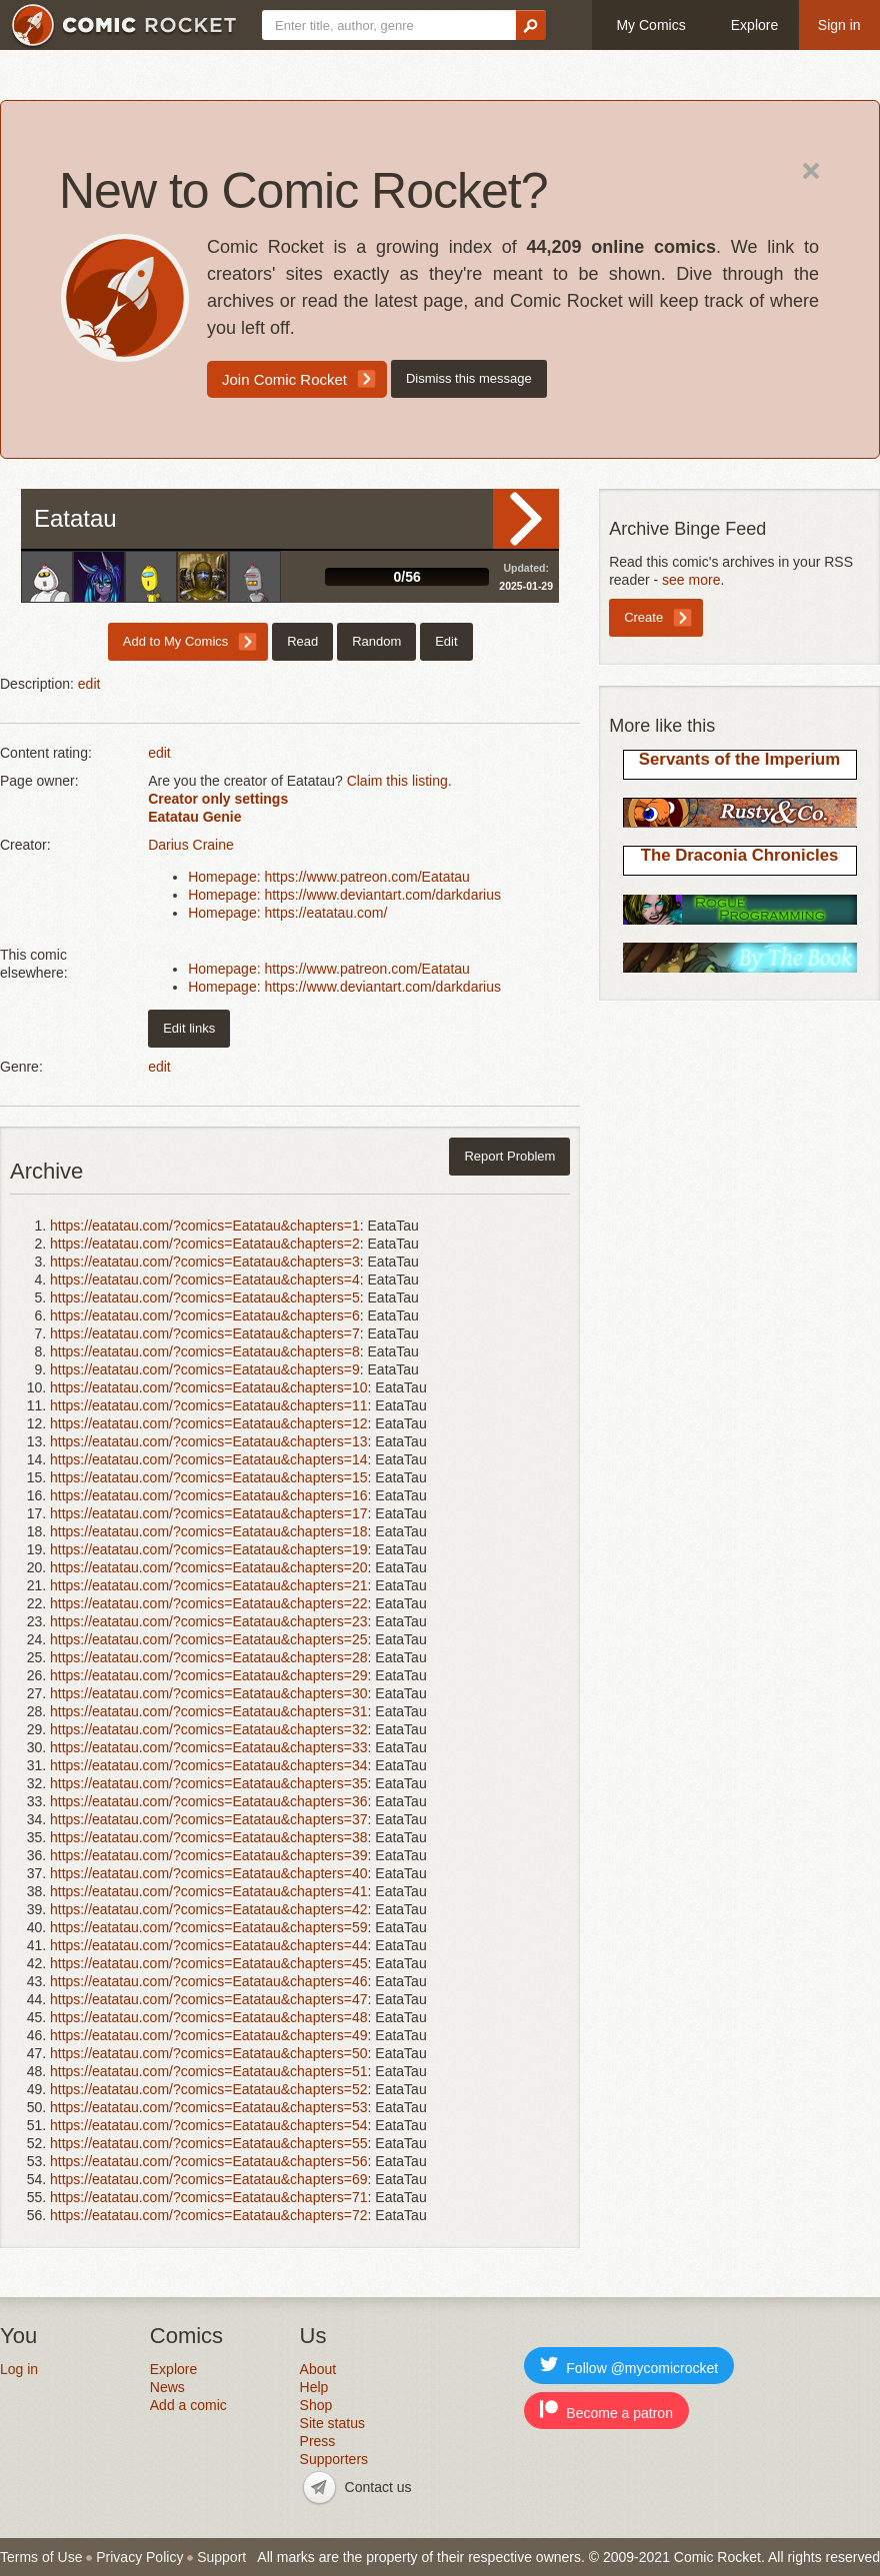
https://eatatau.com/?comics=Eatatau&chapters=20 (209, 1567)
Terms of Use (41, 2557)
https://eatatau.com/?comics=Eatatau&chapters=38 (209, 1837)
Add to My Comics (175, 641)
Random (376, 641)
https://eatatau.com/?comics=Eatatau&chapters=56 (209, 2161)
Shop (316, 2405)
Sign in (839, 25)
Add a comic (188, 2405)
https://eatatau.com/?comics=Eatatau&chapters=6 (205, 1315)
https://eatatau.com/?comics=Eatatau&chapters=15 (209, 1477)
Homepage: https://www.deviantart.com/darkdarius (344, 895)
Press (318, 2441)
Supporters (334, 2459)
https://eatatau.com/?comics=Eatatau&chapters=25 (209, 1639)
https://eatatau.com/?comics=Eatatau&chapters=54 (209, 2125)
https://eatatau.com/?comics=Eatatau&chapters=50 (209, 2053)
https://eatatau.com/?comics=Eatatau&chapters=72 (209, 2215)
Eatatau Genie (194, 817)
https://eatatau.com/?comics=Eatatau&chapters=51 (209, 2071)
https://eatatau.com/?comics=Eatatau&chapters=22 (209, 1603)
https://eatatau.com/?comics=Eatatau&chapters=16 (209, 1495)
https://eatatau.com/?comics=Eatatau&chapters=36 (209, 1801)
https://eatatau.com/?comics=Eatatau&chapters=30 (209, 1693)
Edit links (189, 1028)
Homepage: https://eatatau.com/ (287, 913)
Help (314, 2387)
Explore (754, 25)
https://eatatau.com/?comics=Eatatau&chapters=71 (209, 2197)
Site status (332, 2423)
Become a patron (606, 2410)
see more (691, 580)
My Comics (650, 25)
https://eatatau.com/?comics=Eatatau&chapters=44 (209, 1945)
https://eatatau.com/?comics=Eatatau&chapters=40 (209, 1873)
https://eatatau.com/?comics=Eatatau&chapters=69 (209, 2179)
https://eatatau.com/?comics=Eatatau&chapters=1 (205, 1226)
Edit (446, 641)
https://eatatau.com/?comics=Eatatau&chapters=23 (209, 1621)
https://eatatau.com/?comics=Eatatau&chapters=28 (209, 1657)
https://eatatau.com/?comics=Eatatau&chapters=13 (209, 1441)
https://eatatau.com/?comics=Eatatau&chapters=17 (209, 1513)
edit (89, 684)
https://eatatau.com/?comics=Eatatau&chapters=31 (209, 1711)
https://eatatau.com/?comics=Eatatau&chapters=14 (209, 1459)
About (318, 2369)
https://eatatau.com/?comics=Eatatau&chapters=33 (209, 1747)
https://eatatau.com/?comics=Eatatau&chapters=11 (209, 1405)
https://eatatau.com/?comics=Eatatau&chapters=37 (209, 1819)
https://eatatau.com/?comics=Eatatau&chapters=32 (209, 1729)
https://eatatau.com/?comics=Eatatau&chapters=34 (209, 1765)
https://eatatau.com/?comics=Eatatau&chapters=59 (209, 1927)
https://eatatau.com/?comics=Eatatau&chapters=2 (205, 1244)
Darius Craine (191, 845)
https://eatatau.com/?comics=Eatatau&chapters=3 (205, 1262)
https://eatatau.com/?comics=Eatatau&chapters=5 (205, 1297)
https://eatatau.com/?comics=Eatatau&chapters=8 (205, 1351)
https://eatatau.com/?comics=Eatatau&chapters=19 (209, 1549)
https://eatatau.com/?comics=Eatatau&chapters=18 (209, 1531)
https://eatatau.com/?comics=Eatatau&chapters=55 (209, 2143)
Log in (19, 2369)
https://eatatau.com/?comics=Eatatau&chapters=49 (209, 2035)
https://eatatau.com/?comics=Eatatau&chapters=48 (209, 2017)
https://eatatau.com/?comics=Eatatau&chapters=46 (209, 1981)
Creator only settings (218, 799)
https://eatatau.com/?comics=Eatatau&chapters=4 (205, 1280)
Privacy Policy (139, 2557)
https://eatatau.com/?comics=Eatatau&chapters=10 (209, 1387)
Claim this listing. (399, 781)
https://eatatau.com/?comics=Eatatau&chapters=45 (209, 1963)
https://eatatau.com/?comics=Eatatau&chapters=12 (209, 1423)
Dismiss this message (469, 378)
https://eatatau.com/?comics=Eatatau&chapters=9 (205, 1369)
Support (221, 2557)
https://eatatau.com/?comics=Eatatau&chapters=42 (209, 1909)
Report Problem (509, 1156)
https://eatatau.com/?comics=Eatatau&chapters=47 (209, 1999)
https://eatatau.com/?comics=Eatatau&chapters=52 (209, 2089)
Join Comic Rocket (284, 379)
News (167, 2387)
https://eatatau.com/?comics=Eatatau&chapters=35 (209, 1783)
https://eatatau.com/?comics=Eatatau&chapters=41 (209, 1891)
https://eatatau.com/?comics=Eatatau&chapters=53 (209, 2107)
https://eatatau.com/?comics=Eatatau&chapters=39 (209, 1855)
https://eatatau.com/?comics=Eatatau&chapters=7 (205, 1333)
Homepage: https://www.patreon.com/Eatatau (329, 877)
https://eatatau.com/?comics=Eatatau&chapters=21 (209, 1585)
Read (526, 519)
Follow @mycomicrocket (629, 2365)
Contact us (378, 2487)
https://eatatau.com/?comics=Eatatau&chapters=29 (209, 1675)
